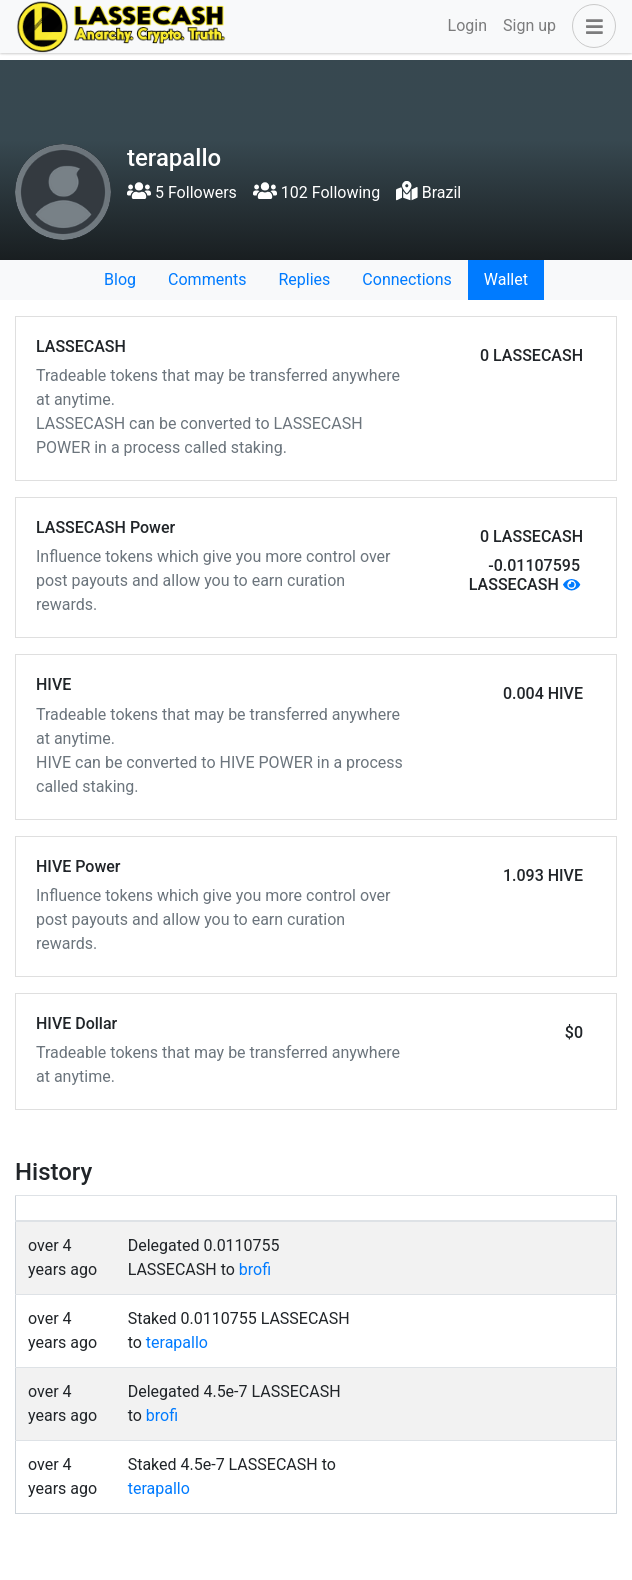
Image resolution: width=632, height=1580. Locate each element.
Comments (207, 279)
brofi (255, 1269)
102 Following (316, 192)
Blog (120, 279)
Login (467, 25)
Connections (406, 279)
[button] (590, 26)
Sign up (529, 25)
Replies (304, 279)
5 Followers (182, 192)
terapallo (177, 1342)
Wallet (506, 279)
